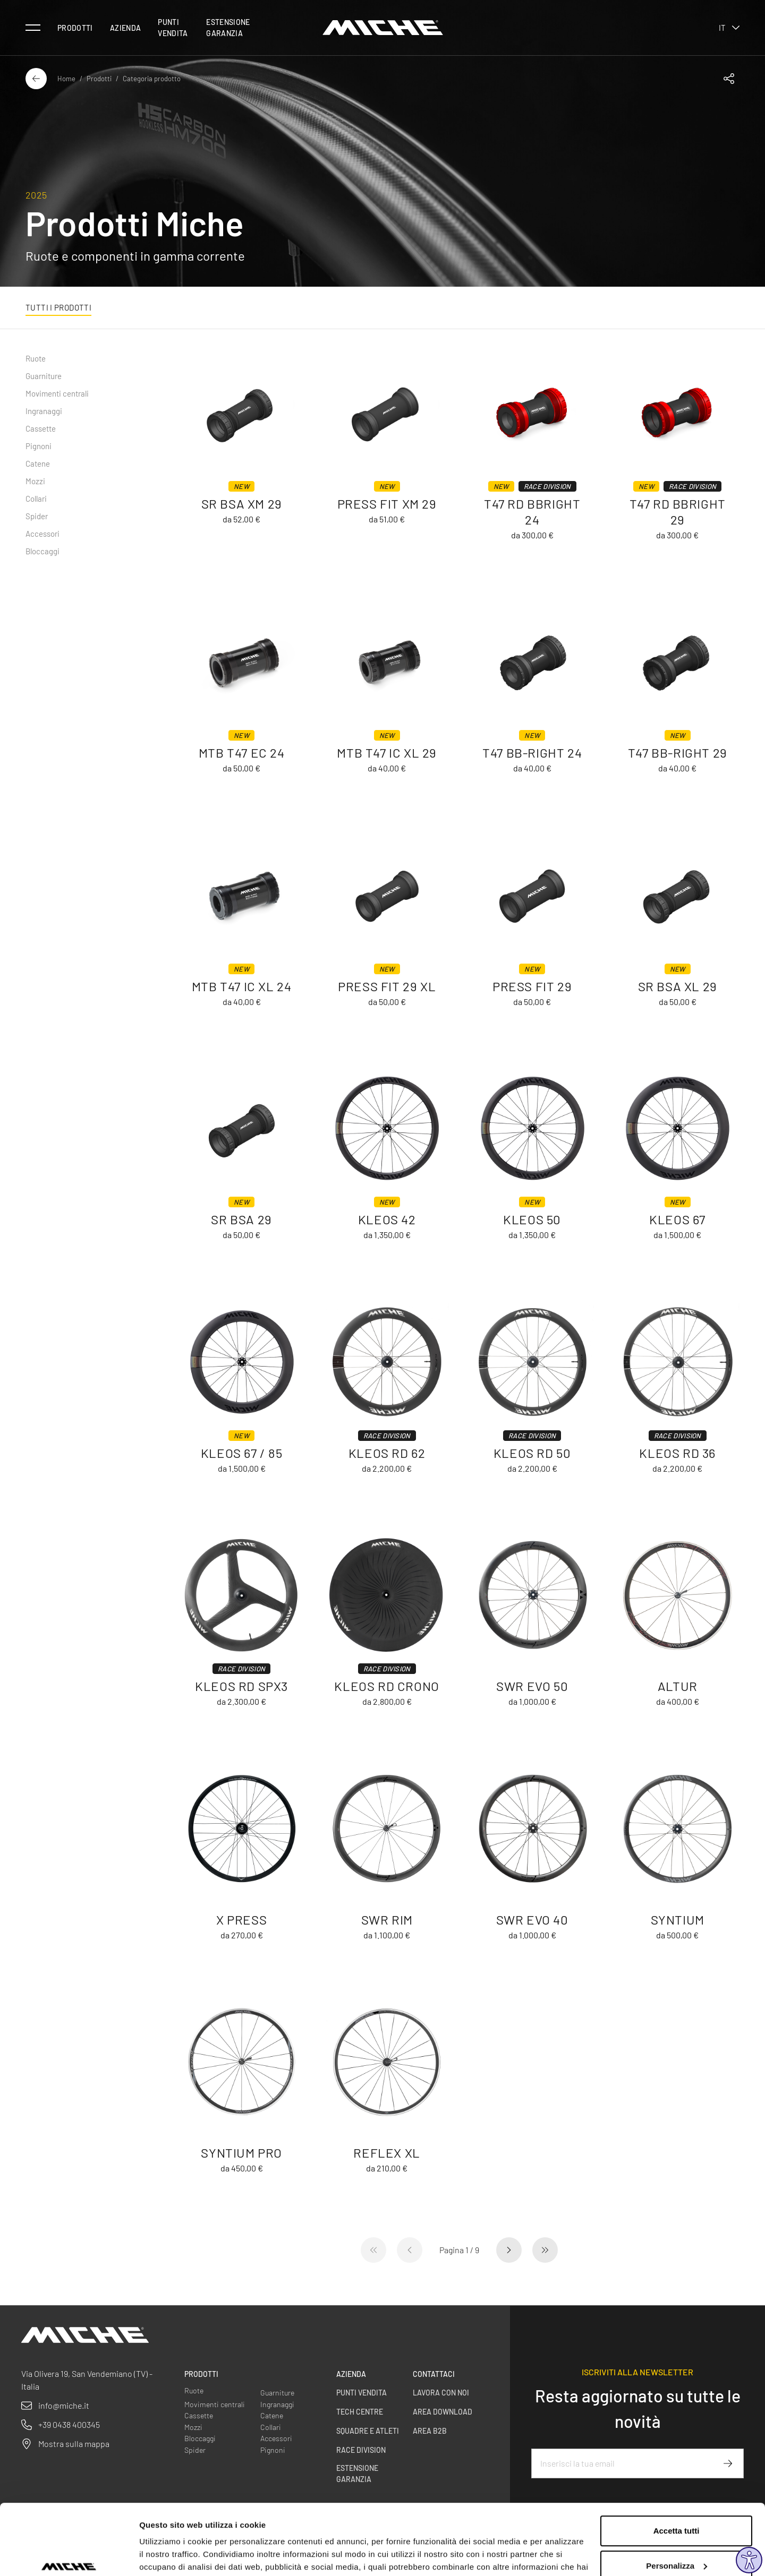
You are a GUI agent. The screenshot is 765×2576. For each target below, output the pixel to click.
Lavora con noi (441, 2392)
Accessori (43, 533)
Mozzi (35, 481)
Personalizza (676, 2511)
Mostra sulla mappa (73, 2443)
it (729, 27)
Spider (37, 516)
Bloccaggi (43, 551)
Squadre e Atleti (367, 2430)
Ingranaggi (44, 411)
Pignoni (39, 446)
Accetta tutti (676, 2476)
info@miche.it (63, 2405)
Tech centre (359, 2411)
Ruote (36, 358)
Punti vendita (173, 28)
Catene (38, 463)
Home (66, 78)
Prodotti (75, 27)
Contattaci (434, 2373)
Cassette (41, 428)
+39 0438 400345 (69, 2424)
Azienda (125, 27)
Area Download (442, 2411)
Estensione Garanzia (228, 28)
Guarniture (44, 376)
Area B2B (430, 2430)
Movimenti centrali (57, 393)
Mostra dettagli (168, 2555)
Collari (36, 498)
